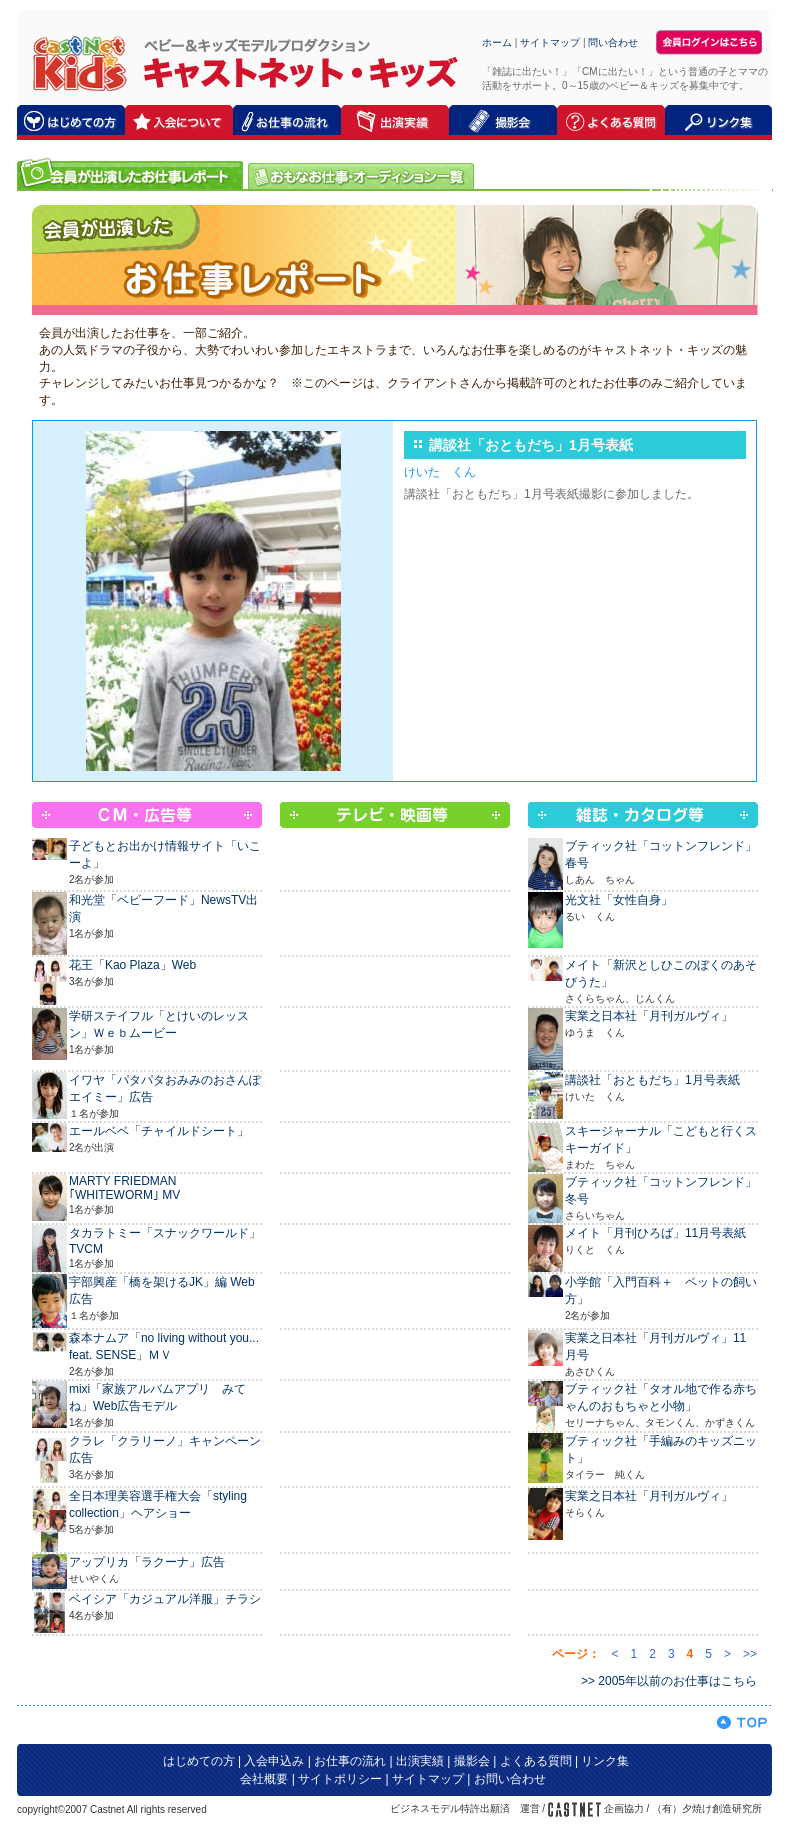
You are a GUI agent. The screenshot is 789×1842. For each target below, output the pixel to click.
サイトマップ (550, 42)
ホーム (497, 42)
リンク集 (605, 1761)
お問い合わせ (510, 1779)
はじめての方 (199, 1761)
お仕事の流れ (350, 1761)
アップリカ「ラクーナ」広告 (147, 1562)
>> (750, 1654)
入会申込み (274, 1761)
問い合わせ (613, 42)
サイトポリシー (340, 1779)
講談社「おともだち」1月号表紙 (652, 1080)
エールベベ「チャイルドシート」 (159, 1131)
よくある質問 (536, 1761)
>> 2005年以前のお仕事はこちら (669, 1681)
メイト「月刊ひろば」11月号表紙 (655, 1233)
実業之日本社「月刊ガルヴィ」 (649, 1016)
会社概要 (264, 1779)
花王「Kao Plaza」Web (132, 965)
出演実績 (420, 1761)
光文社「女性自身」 (619, 900)
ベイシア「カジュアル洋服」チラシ (165, 1599)
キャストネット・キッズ (74, 62)
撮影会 (472, 1761)
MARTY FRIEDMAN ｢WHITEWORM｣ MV (124, 1188)
